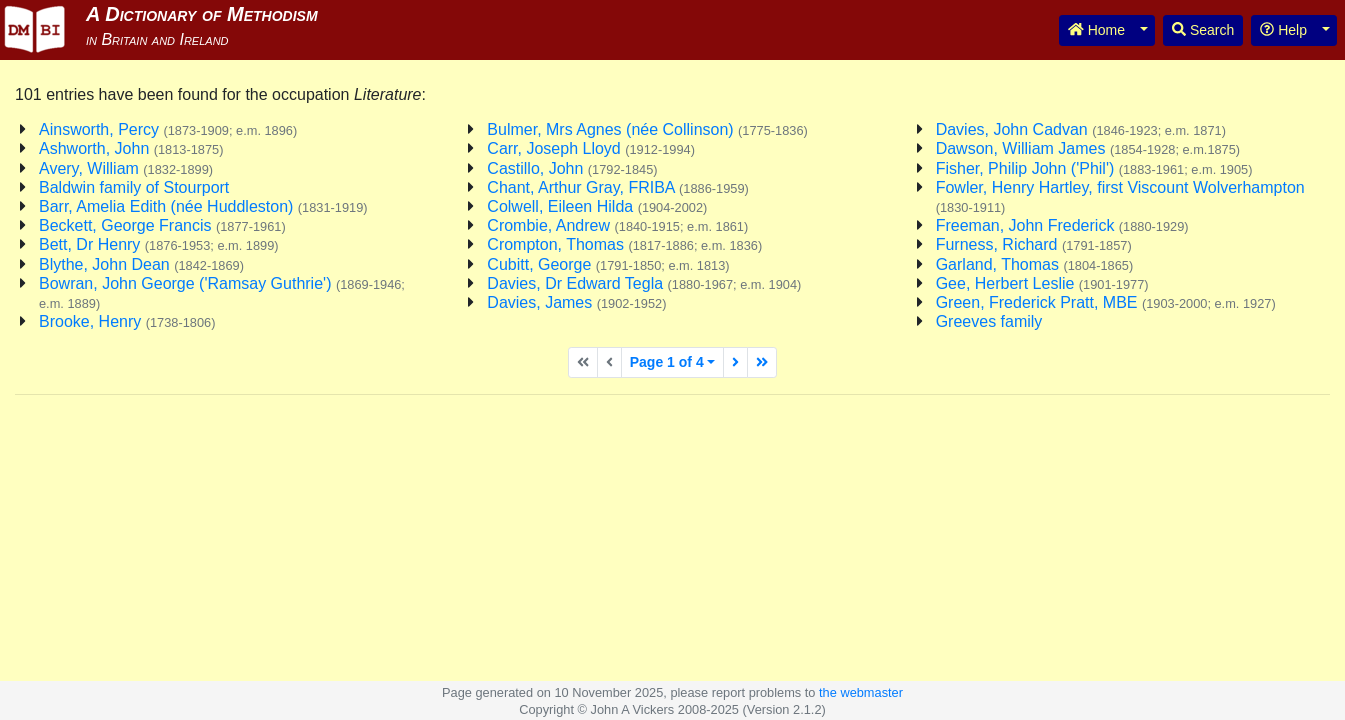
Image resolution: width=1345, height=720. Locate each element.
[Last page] (762, 362)
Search (1203, 30)
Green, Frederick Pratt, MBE (1106, 302)
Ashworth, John (131, 148)
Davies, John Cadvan (1081, 129)
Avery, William (126, 168)
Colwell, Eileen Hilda (597, 206)
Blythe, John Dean (141, 264)
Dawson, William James (1088, 148)
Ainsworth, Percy (168, 129)
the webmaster (861, 692)
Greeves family (989, 321)
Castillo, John (572, 168)
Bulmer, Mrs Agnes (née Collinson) (647, 129)
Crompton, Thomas (624, 244)
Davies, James (576, 302)
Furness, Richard (1034, 244)
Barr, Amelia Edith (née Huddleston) (203, 206)
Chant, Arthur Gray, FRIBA (618, 187)
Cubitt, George (608, 264)
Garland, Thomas (1035, 264)
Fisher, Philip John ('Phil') (1094, 168)
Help (1283, 30)
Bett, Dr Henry (159, 244)
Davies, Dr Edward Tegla (644, 283)
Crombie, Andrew (617, 225)
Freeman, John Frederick (1062, 225)
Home (1096, 30)
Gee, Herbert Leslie (1042, 283)
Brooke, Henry (127, 321)
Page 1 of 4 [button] (667, 362)
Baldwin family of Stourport (134, 187)
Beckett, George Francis (162, 225)
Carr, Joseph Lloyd (591, 148)
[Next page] (735, 362)
